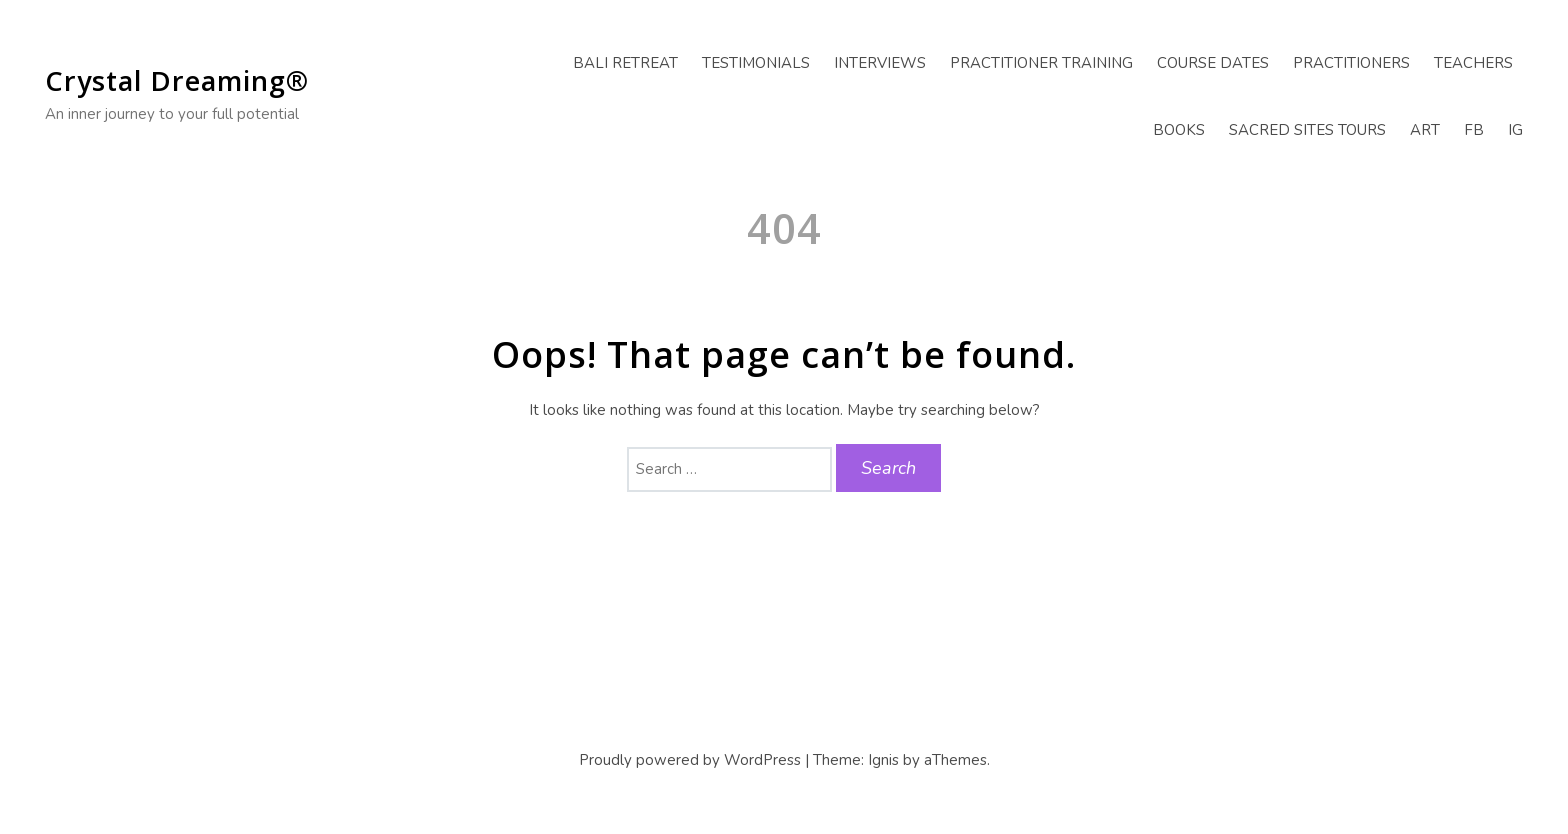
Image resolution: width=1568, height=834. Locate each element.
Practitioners (1351, 63)
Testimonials (756, 63)
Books (1179, 130)
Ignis (883, 760)
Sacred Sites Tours (1307, 130)
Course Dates (1213, 63)
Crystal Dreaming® (177, 80)
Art (1425, 130)
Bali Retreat (625, 63)
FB (1474, 130)
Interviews (880, 63)
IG (1515, 130)
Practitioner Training (1041, 63)
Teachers (1473, 63)
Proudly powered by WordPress (690, 760)
